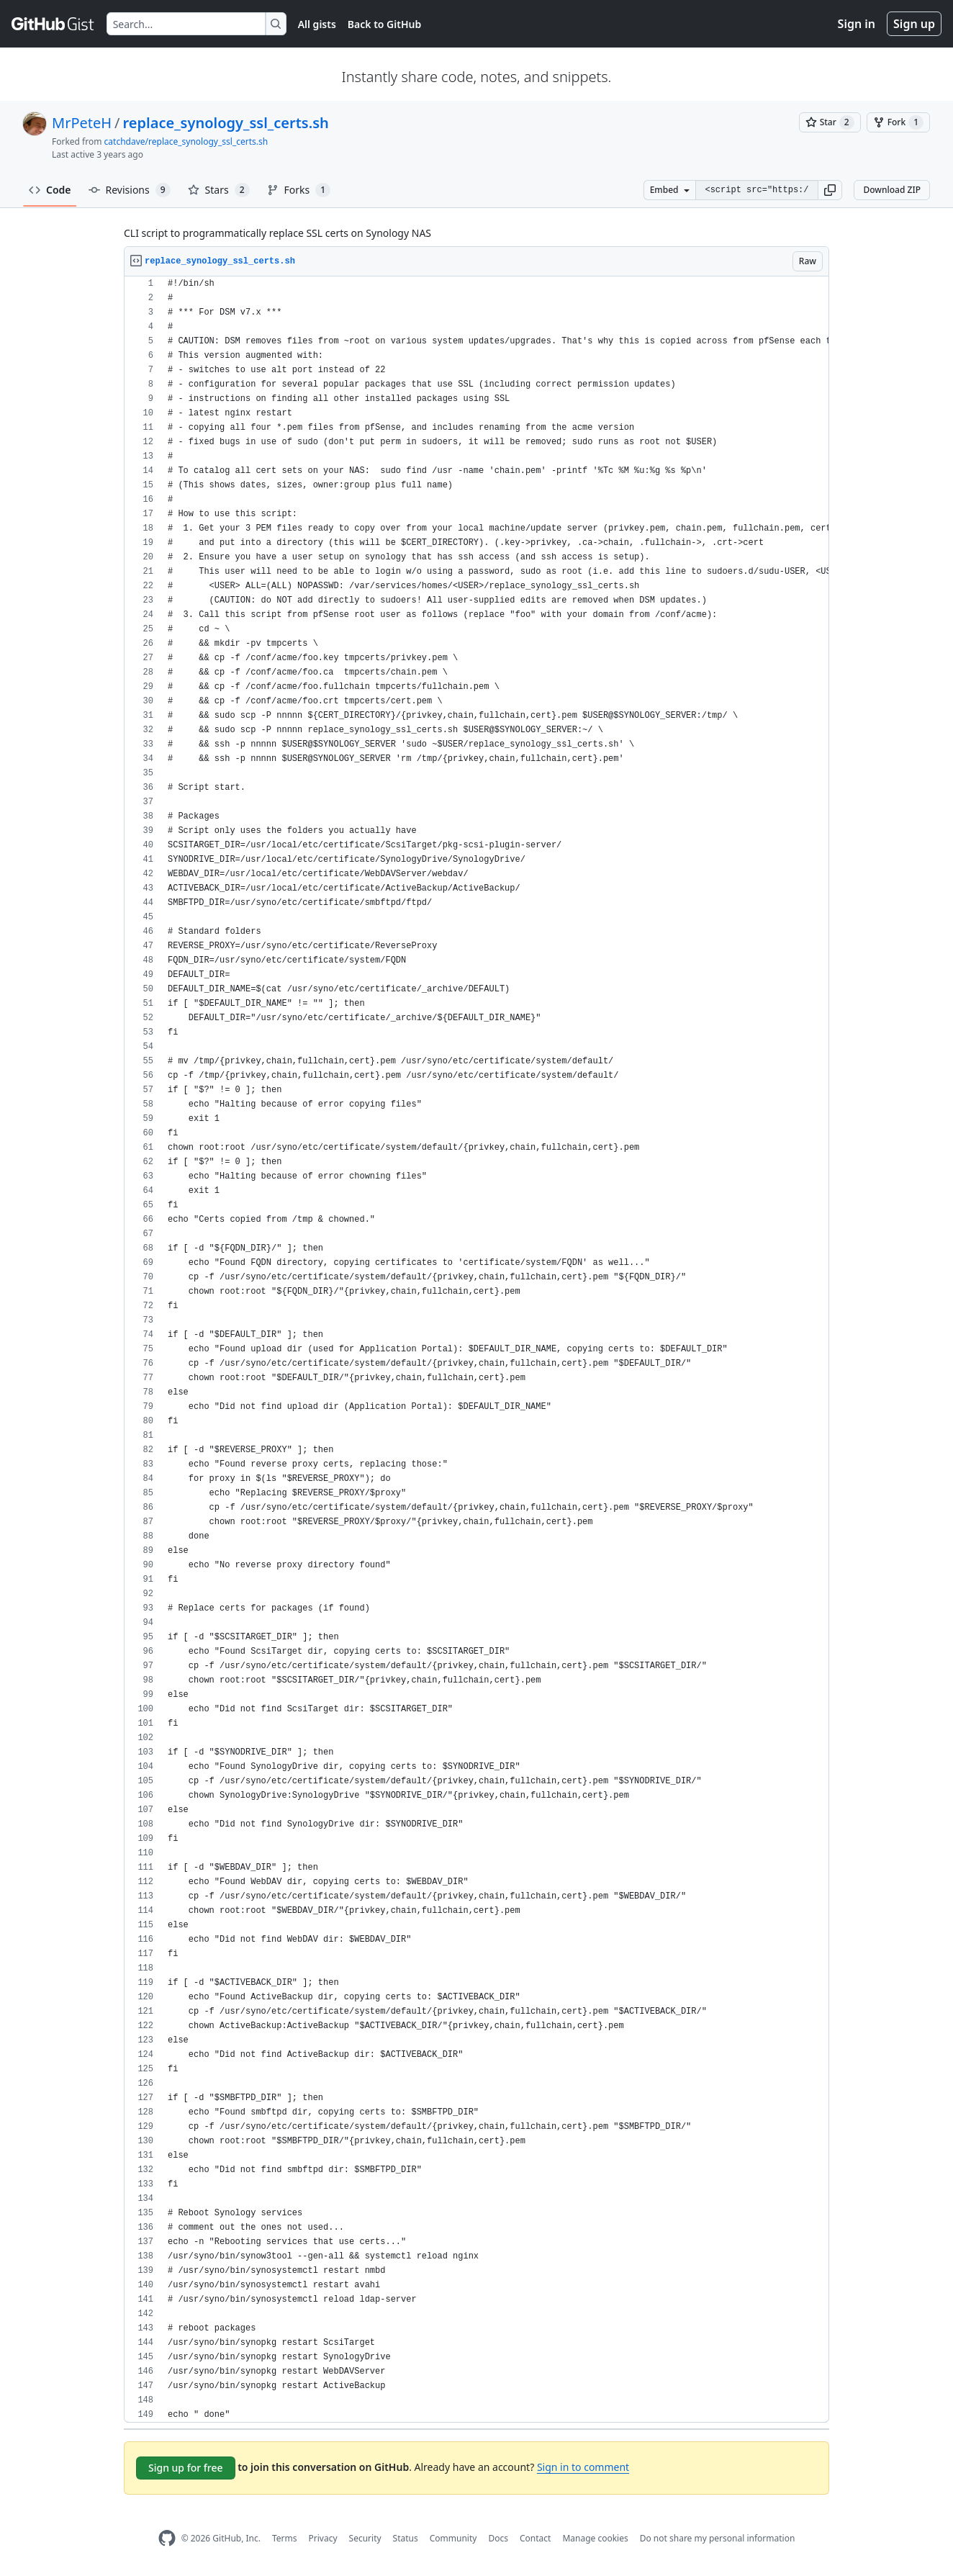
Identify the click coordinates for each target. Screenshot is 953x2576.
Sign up (914, 24)
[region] (476, 1349)
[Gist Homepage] (53, 23)
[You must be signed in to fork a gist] (898, 122)
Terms (284, 2538)
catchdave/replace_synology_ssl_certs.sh (186, 141)
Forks (299, 190)
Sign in (856, 24)
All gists (317, 24)
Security (365, 2538)
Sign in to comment (583, 2467)
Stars (219, 190)
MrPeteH (82, 122)
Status (405, 2538)
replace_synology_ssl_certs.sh (226, 122)
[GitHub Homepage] (167, 2538)
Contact (535, 2538)
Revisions (130, 190)
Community (453, 2538)
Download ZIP (892, 190)
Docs (498, 2538)
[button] (830, 190)
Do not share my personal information (717, 2538)
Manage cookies (595, 2538)
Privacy (323, 2538)
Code (50, 190)
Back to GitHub (384, 24)
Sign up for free (185, 2467)
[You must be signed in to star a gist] (830, 122)
